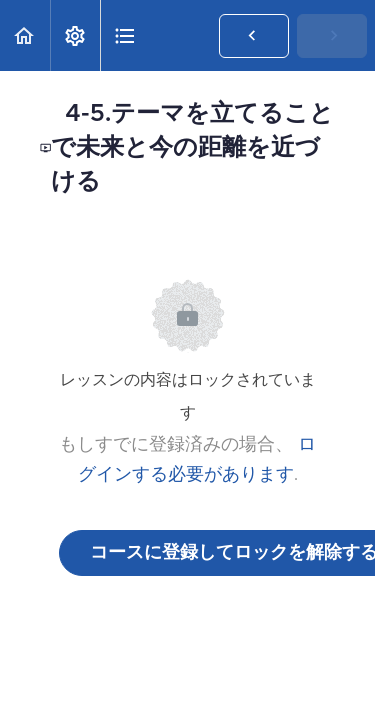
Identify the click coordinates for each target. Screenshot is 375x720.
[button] (25, 35)
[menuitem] (75, 35)
